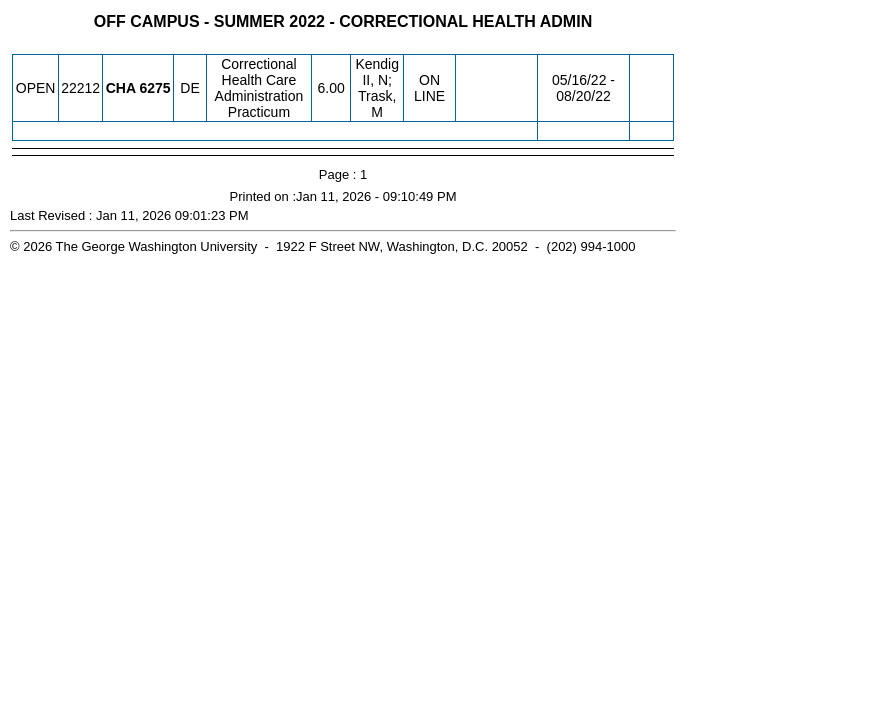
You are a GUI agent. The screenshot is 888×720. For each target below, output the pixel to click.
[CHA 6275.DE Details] (154, 88)
